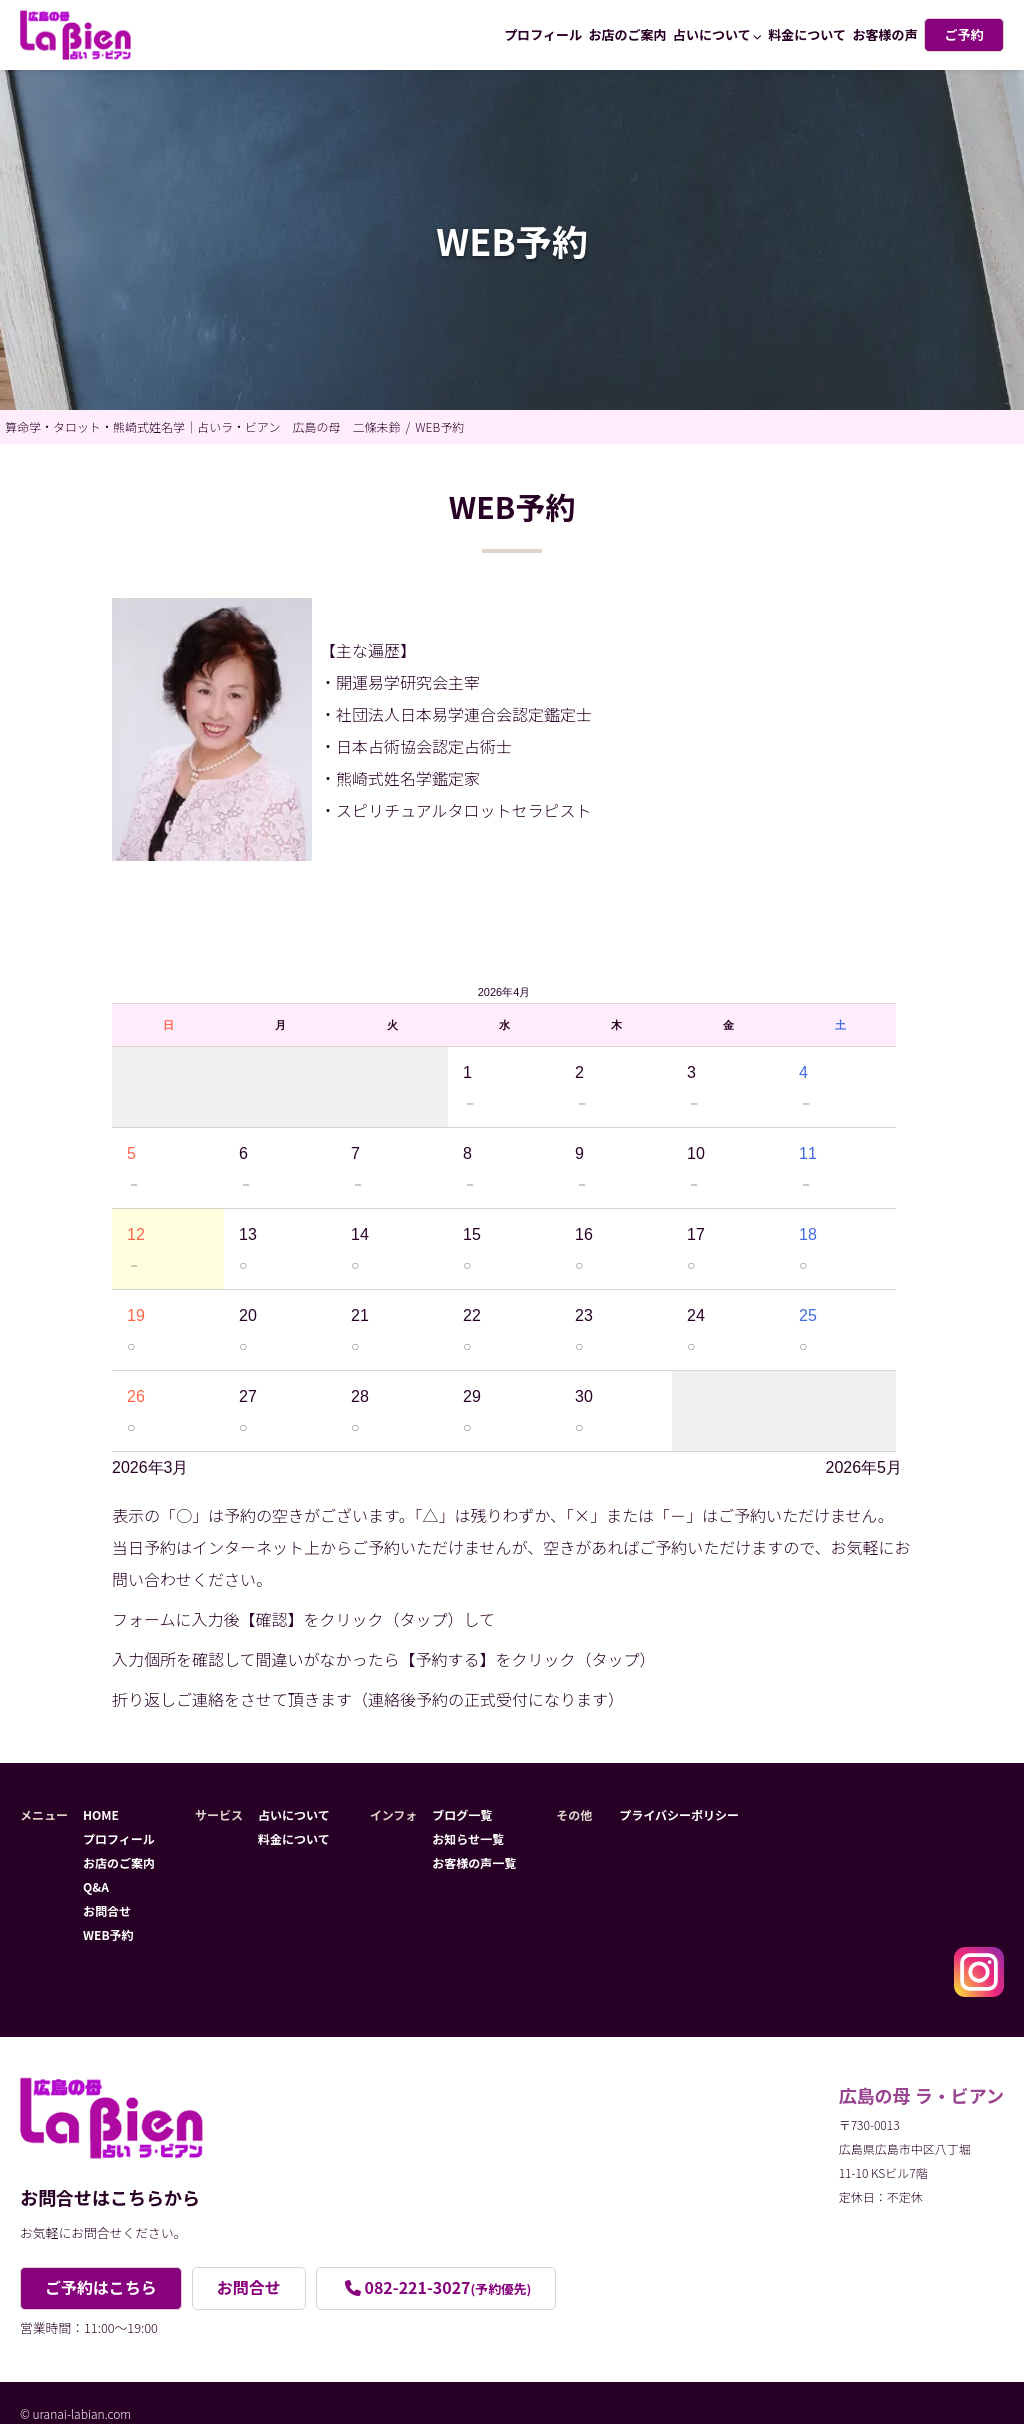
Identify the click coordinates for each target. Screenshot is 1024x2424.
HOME (101, 1814)
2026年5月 (864, 1467)
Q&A (96, 1886)
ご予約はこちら (101, 2288)
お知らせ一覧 (468, 1838)
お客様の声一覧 (474, 1862)
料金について (807, 34)
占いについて (712, 34)
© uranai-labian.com (75, 2413)
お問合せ (107, 1910)
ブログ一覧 (462, 1814)
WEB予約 (108, 1934)
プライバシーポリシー (679, 1814)
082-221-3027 (448, 2288)
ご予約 (963, 34)
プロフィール (543, 34)
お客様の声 (884, 34)
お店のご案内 (628, 34)
